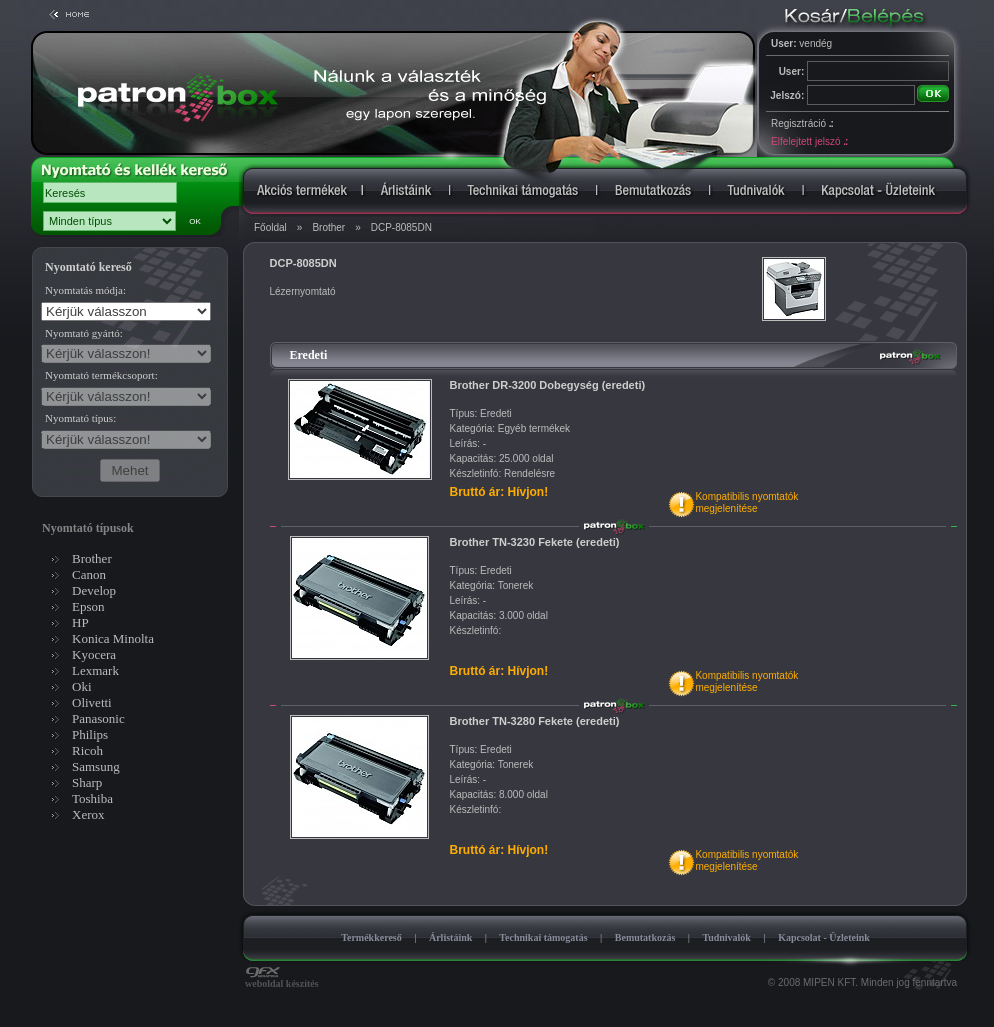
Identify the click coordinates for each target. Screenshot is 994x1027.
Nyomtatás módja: (85, 290)
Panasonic (98, 718)
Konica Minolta (113, 638)
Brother (328, 227)
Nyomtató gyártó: (84, 333)
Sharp (87, 782)
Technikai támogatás (543, 937)
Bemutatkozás (645, 937)
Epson (88, 606)
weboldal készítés (282, 979)
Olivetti (92, 702)
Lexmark (95, 670)
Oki (82, 686)
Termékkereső (371, 937)
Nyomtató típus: (80, 418)
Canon (89, 574)
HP (80, 622)
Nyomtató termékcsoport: (101, 375)
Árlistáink (450, 937)
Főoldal (270, 227)
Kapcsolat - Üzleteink (824, 937)
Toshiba (92, 798)
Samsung (96, 766)
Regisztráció (802, 123)
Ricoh (87, 750)
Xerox (88, 814)
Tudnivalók (726, 937)
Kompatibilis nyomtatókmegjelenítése (746, 502)
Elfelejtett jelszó (809, 141)
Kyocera (94, 654)
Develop (94, 590)
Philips (90, 734)
